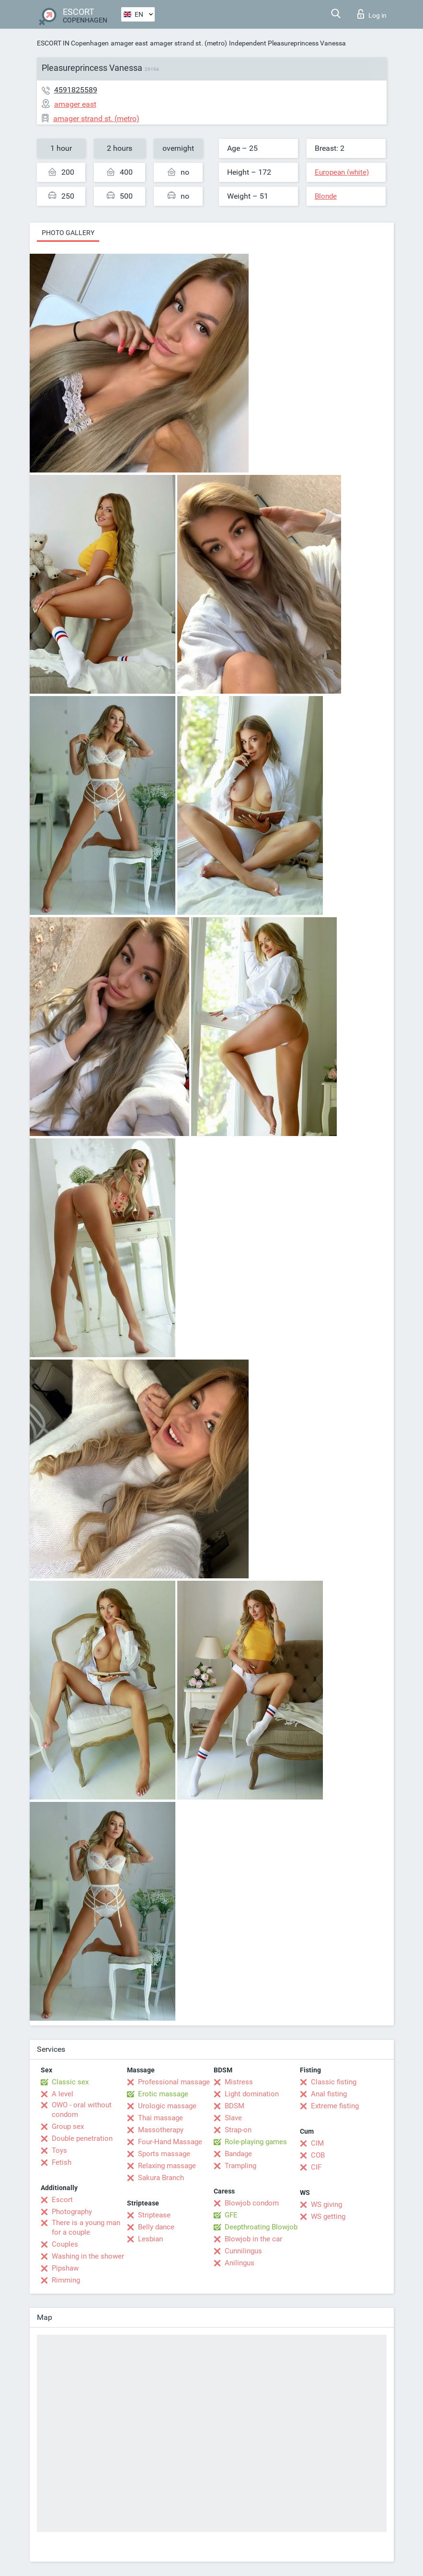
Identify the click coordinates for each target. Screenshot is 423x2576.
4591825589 (75, 89)
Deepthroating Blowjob (261, 2227)
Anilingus (239, 2263)
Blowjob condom (252, 2203)
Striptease (154, 2215)
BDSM (234, 2106)
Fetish (61, 2162)
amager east (129, 43)
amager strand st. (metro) (188, 43)
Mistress (239, 2082)
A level (62, 2094)
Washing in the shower (88, 2256)
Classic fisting (333, 2082)
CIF (316, 2167)
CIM (317, 2143)
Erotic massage (163, 2094)
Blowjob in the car (253, 2239)
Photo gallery (68, 232)
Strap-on (238, 2130)
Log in (372, 14)
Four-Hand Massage (170, 2141)
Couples (65, 2244)
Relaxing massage (167, 2165)
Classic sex (70, 2082)
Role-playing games (256, 2141)
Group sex (68, 2126)
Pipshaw (65, 2268)
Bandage (238, 2153)
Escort (62, 2199)
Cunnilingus (243, 2251)
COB (318, 2155)
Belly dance (156, 2227)
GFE (231, 2215)
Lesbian (150, 2239)
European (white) (342, 172)
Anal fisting (329, 2094)
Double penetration (82, 2138)
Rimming (66, 2280)
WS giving (326, 2204)
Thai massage (160, 2118)
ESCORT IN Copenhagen (73, 43)
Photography (72, 2211)
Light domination (252, 2094)
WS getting (328, 2216)
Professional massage (174, 2082)
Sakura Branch (161, 2177)
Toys (59, 2150)
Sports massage (164, 2153)
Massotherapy (160, 2130)
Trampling (240, 2165)
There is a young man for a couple (86, 2227)
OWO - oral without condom (82, 2110)
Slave (233, 2118)
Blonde (326, 196)
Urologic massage (167, 2106)
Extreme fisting (335, 2106)
